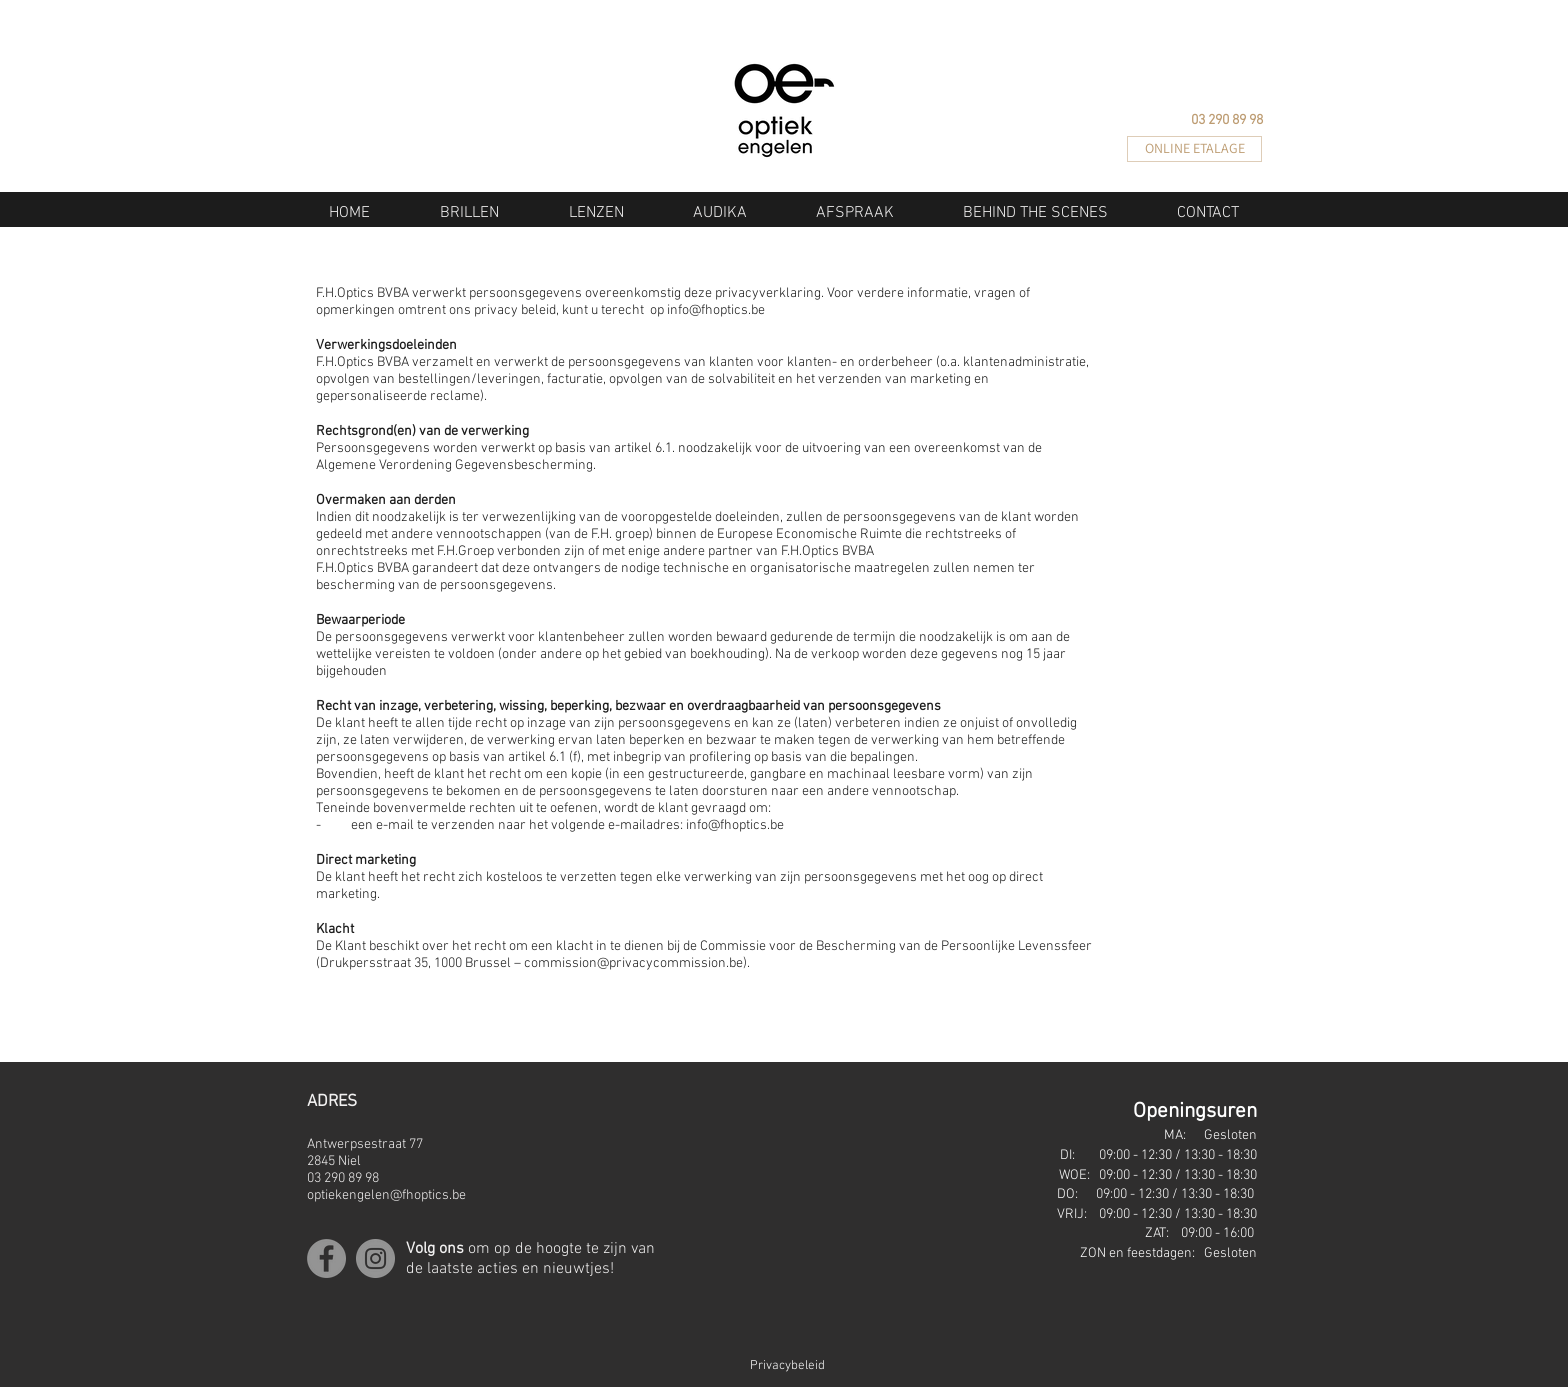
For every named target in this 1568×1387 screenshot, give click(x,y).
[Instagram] (375, 1258)
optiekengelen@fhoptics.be (386, 1195)
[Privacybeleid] (754, 1367)
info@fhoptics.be (716, 310)
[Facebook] (326, 1258)
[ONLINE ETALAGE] (1194, 149)
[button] (469, 213)
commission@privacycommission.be (633, 963)
